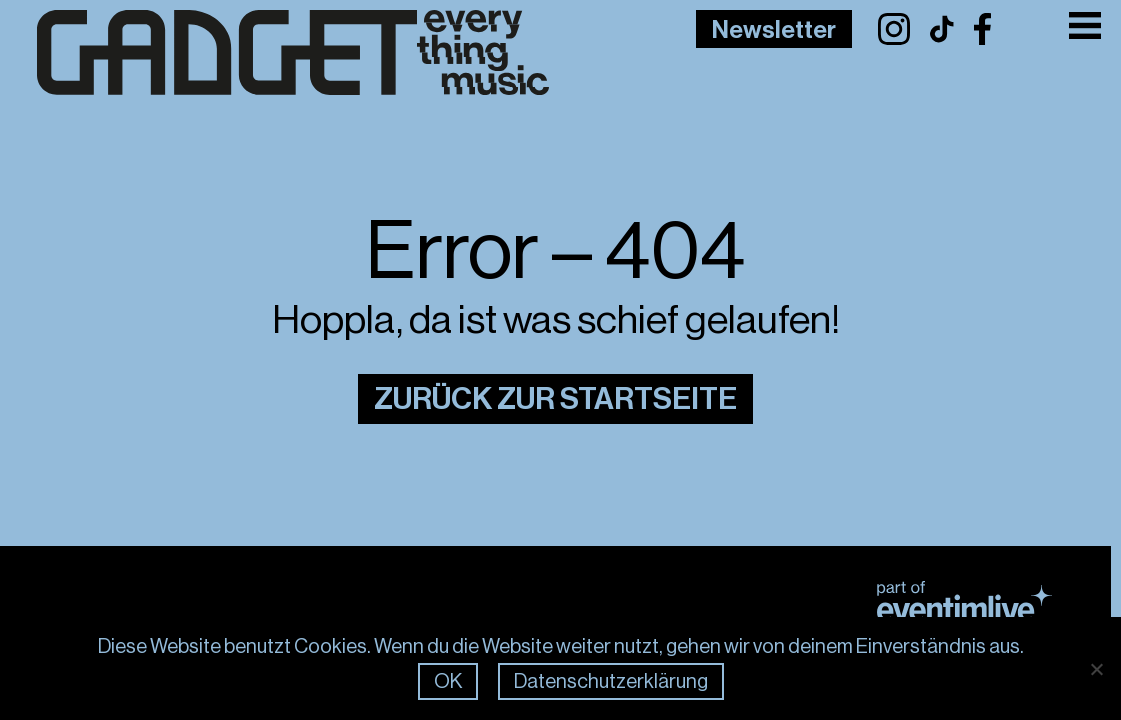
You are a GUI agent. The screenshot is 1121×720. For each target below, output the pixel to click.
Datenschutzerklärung (611, 681)
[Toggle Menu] (1085, 25)
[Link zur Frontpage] (262, 53)
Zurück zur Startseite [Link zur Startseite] (555, 399)
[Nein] (1096, 669)
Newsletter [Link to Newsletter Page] (774, 30)
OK (448, 681)
